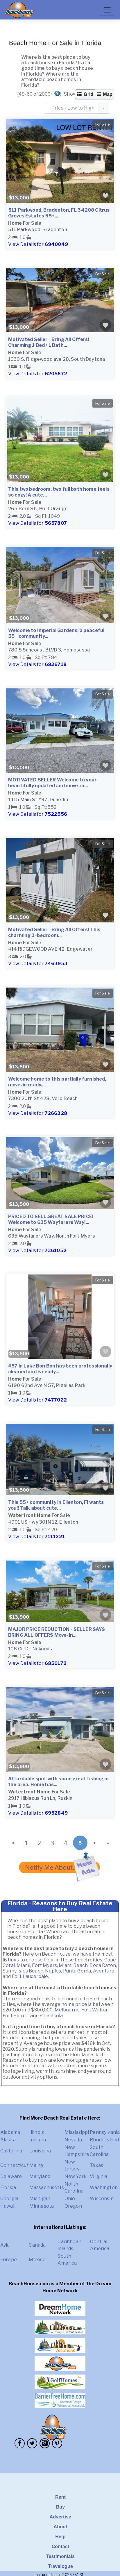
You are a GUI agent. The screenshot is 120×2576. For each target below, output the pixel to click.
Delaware (11, 2176)
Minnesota (41, 2206)
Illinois (36, 2132)
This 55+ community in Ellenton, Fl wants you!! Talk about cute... (56, 1505)
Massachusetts (46, 2187)
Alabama (10, 2132)
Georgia (9, 2198)
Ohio (70, 2198)
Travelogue (60, 2566)
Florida (8, 2187)
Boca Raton (102, 1965)
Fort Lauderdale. (30, 1976)
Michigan (39, 2198)
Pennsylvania (105, 2132)
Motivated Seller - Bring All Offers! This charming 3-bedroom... (54, 932)
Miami (23, 1965)
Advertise (60, 2516)
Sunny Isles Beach (23, 1971)
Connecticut (14, 2165)
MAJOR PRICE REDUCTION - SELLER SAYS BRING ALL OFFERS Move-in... (56, 1632)
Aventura (103, 1971)
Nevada (73, 2140)
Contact (60, 2546)
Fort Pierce (15, 2015)
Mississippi (77, 2132)
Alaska (8, 2140)
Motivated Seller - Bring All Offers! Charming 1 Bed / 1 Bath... (48, 342)
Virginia (98, 2176)
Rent (60, 2497)
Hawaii (7, 2206)
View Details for (38, 244)
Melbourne (67, 2010)
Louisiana (40, 2151)
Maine (36, 2165)
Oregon (73, 2206)
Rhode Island (104, 2140)
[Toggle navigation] (107, 10)
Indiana (37, 2140)
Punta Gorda (77, 1971)
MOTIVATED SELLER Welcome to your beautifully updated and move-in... (52, 782)
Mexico (37, 2259)
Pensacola (51, 2015)
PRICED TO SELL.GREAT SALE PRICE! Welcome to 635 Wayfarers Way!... (50, 1219)
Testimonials (60, 2556)
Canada (37, 2245)
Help (60, 2536)
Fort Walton (95, 2010)
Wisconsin (101, 2198)
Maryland (39, 2176)
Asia (5, 2245)
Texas (96, 2165)
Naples (53, 1971)
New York (76, 2176)
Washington (104, 2187)
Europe (8, 2259)
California (11, 2151)
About (60, 2526)
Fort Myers (44, 1965)
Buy (60, 2506)
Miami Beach (73, 1965)
